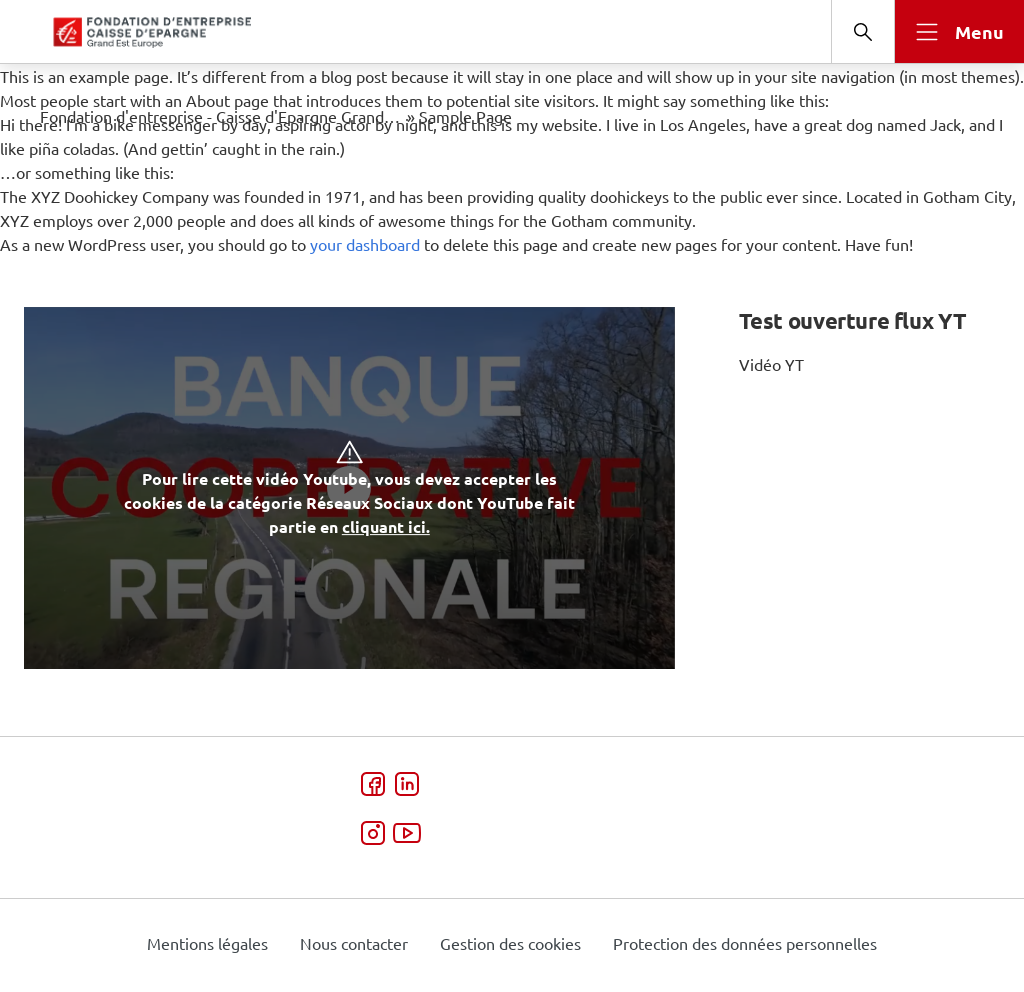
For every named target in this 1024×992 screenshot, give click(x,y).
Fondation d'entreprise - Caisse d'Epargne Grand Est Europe (221, 116)
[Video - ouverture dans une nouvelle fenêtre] (406, 835)
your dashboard (365, 244)
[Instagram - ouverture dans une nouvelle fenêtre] (373, 835)
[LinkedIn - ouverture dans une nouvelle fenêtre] (406, 786)
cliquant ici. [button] (386, 526)
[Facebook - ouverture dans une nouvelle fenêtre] (373, 786)
